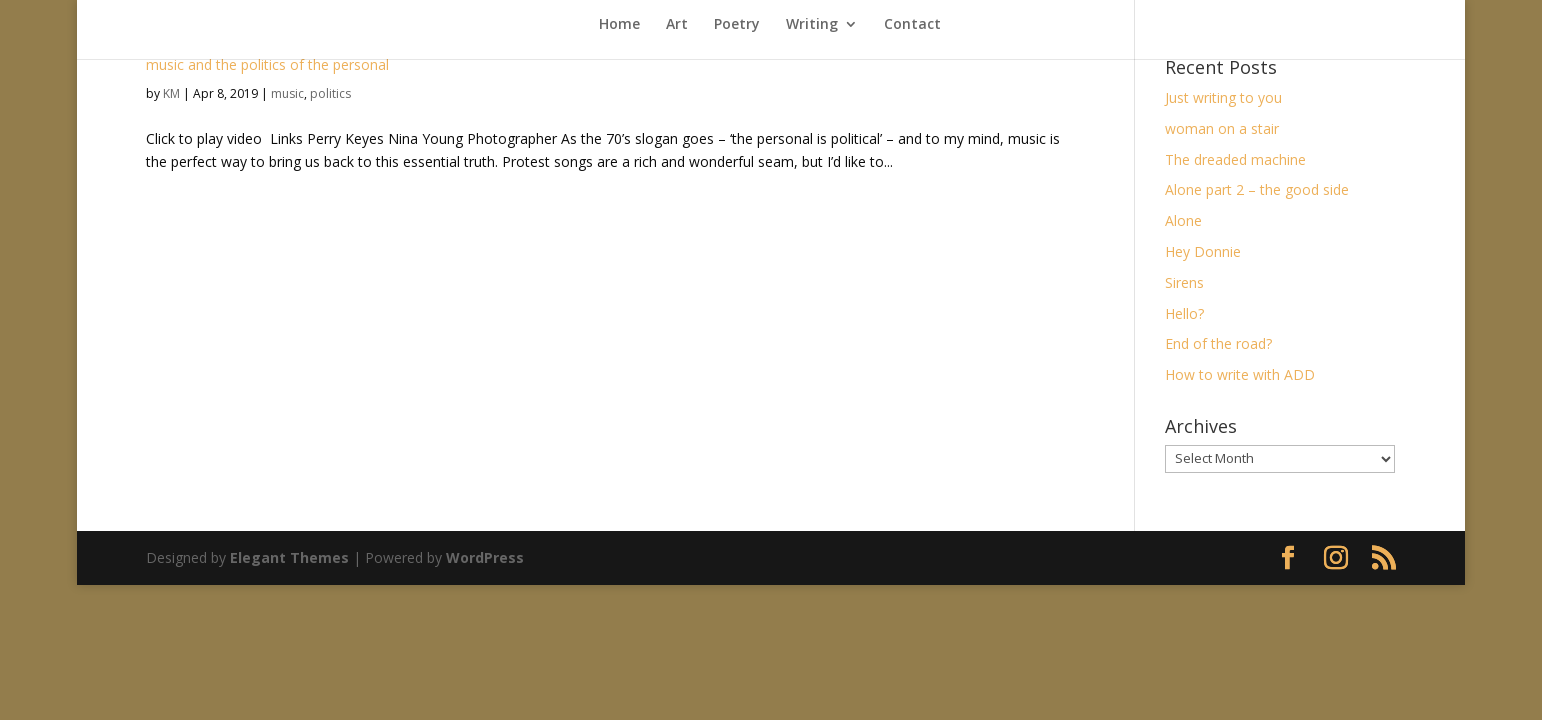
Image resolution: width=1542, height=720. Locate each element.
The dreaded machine (1235, 159)
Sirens (1184, 282)
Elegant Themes (289, 557)
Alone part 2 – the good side (1257, 189)
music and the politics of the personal (267, 64)
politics (330, 93)
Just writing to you (1223, 97)
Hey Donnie (1203, 251)
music (287, 93)
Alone (1183, 220)
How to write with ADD (1240, 374)
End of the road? (1218, 343)
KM (171, 93)
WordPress (485, 557)
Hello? (1184, 313)
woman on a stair (1222, 128)
